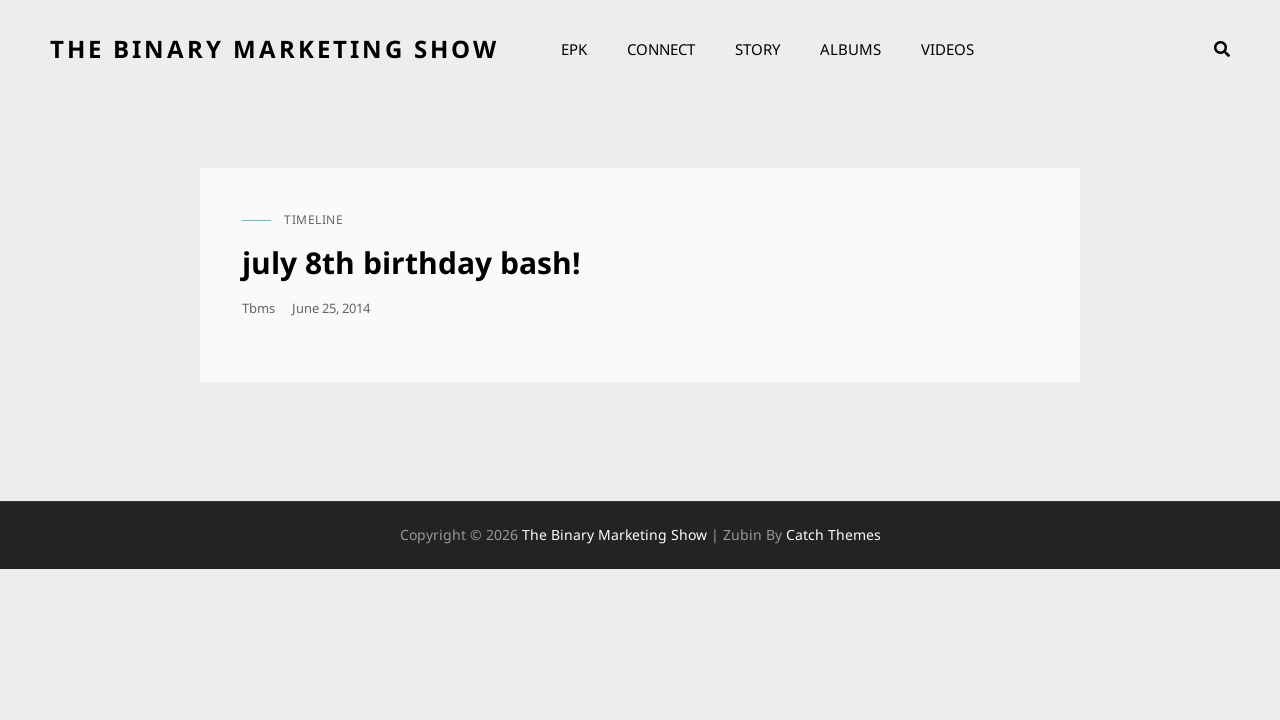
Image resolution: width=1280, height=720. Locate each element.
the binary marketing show (274, 48)
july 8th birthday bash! (411, 262)
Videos (947, 49)
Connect (661, 49)
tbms (258, 308)
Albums (850, 49)
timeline (313, 219)
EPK (574, 49)
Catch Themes (833, 534)
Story (757, 49)
